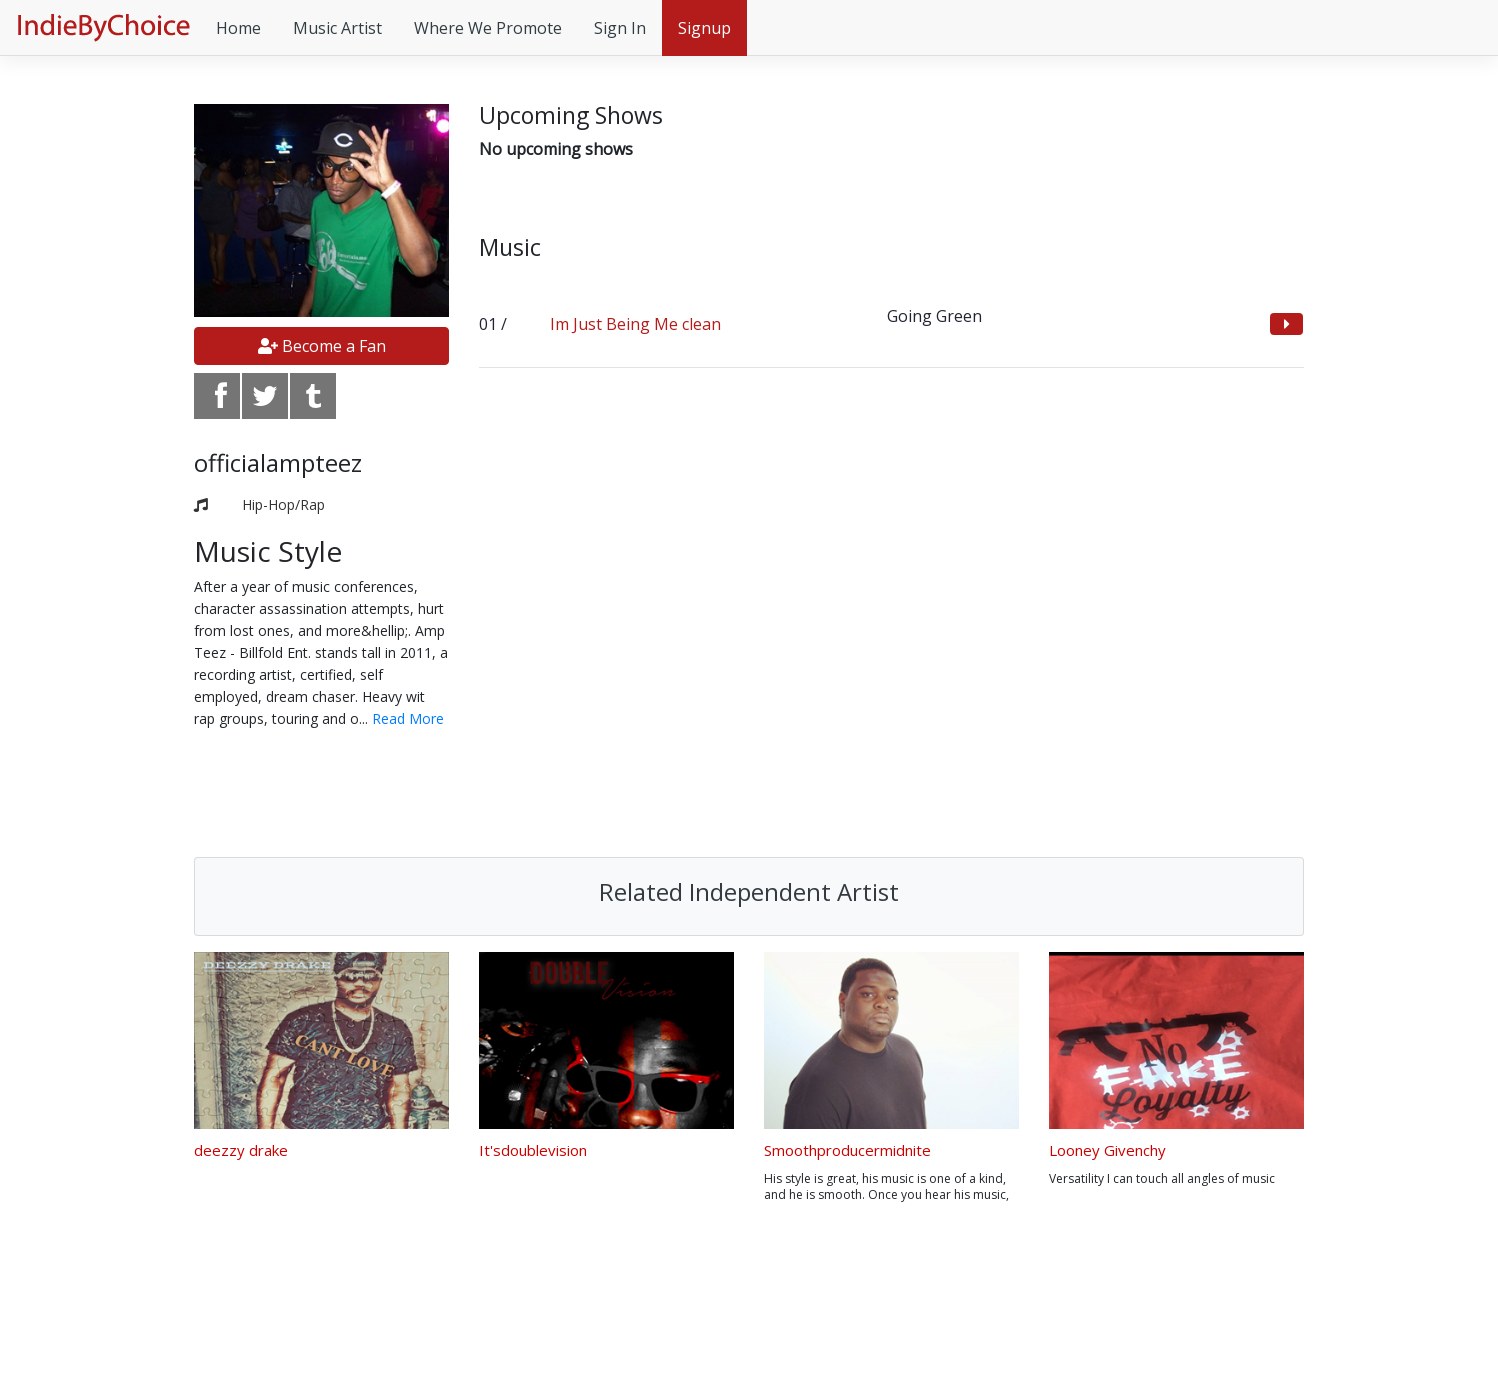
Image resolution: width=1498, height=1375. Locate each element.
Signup (704, 28)
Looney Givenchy (1107, 1150)
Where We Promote (488, 28)
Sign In (620, 28)
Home (238, 28)
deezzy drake (241, 1150)
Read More (408, 718)
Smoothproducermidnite (847, 1150)
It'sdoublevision (533, 1150)
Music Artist (337, 28)
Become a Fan (322, 346)
